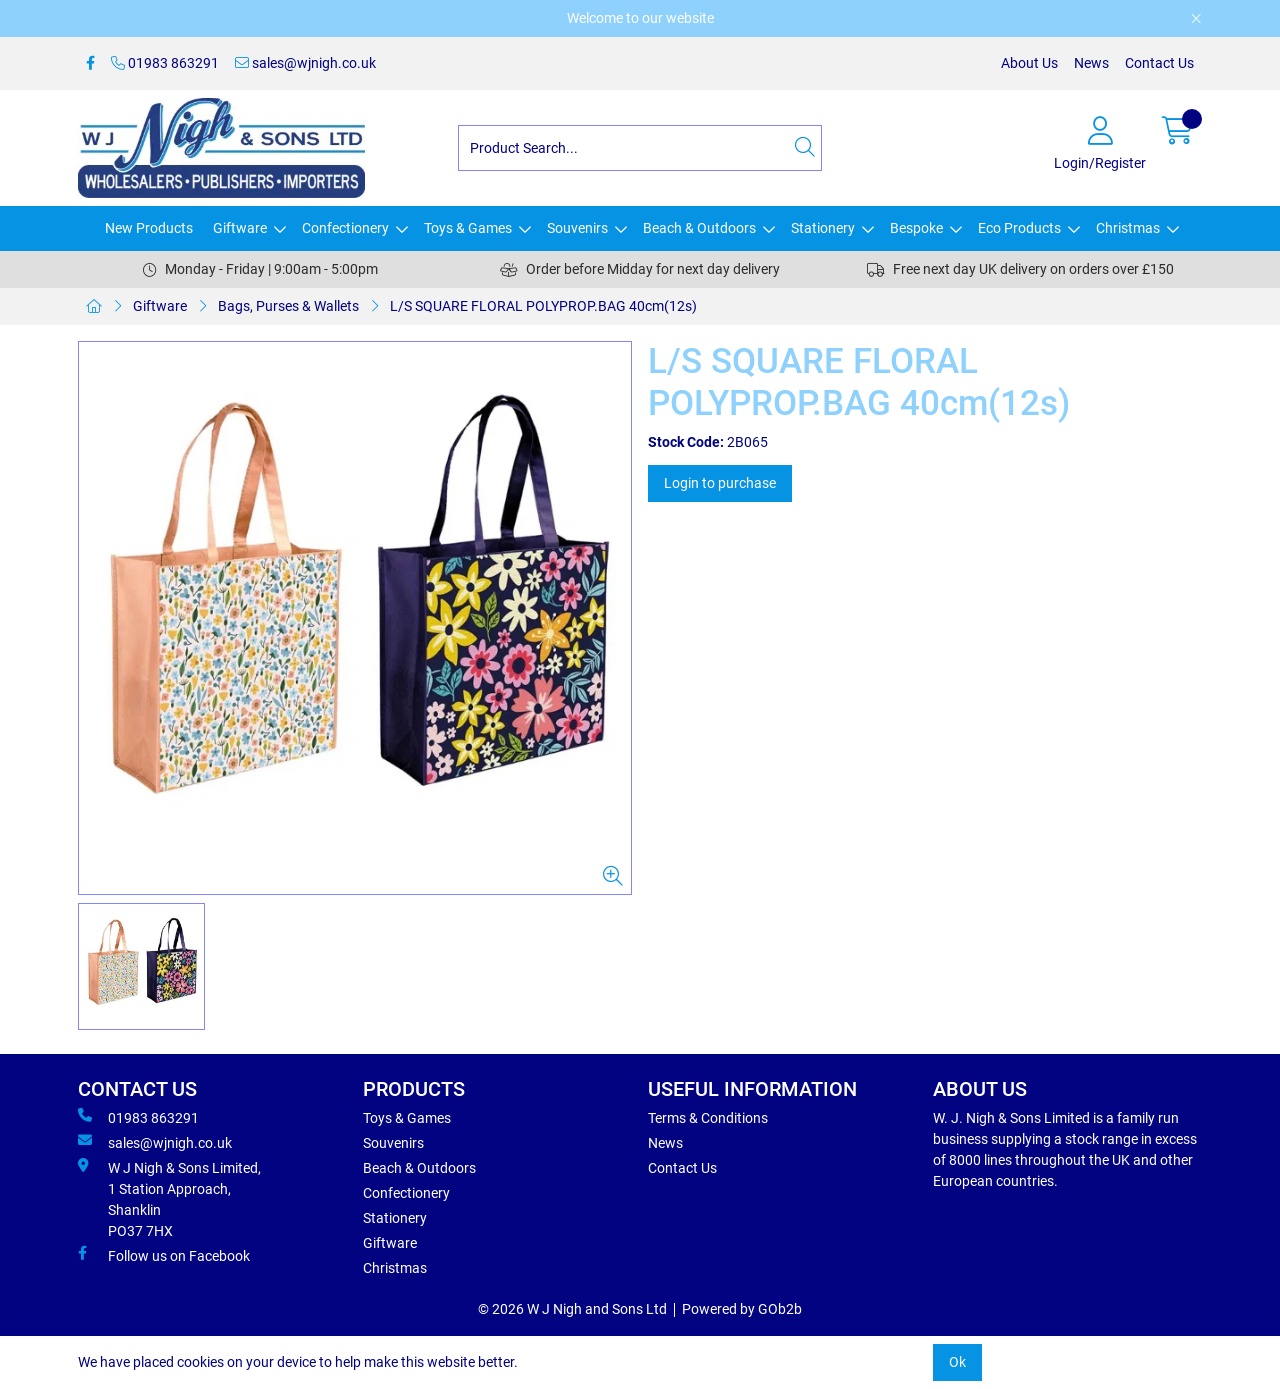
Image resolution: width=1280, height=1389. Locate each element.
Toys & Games (468, 228)
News (1091, 63)
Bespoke (916, 228)
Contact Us (1159, 63)
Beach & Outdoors (699, 228)
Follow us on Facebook (164, 1255)
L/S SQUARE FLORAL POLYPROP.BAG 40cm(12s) (543, 306)
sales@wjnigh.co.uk (305, 63)
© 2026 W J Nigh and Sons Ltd (572, 1309)
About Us (1029, 63)
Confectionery (345, 228)
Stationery (823, 228)
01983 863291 (165, 63)
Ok (957, 1362)
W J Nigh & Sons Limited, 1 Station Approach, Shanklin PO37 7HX (169, 1198)
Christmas (1128, 228)
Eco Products (1019, 228)
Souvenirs (577, 228)
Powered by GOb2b (742, 1309)
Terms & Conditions (708, 1118)
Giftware (240, 228)
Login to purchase (720, 483)
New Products (149, 228)
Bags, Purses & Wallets (288, 306)
